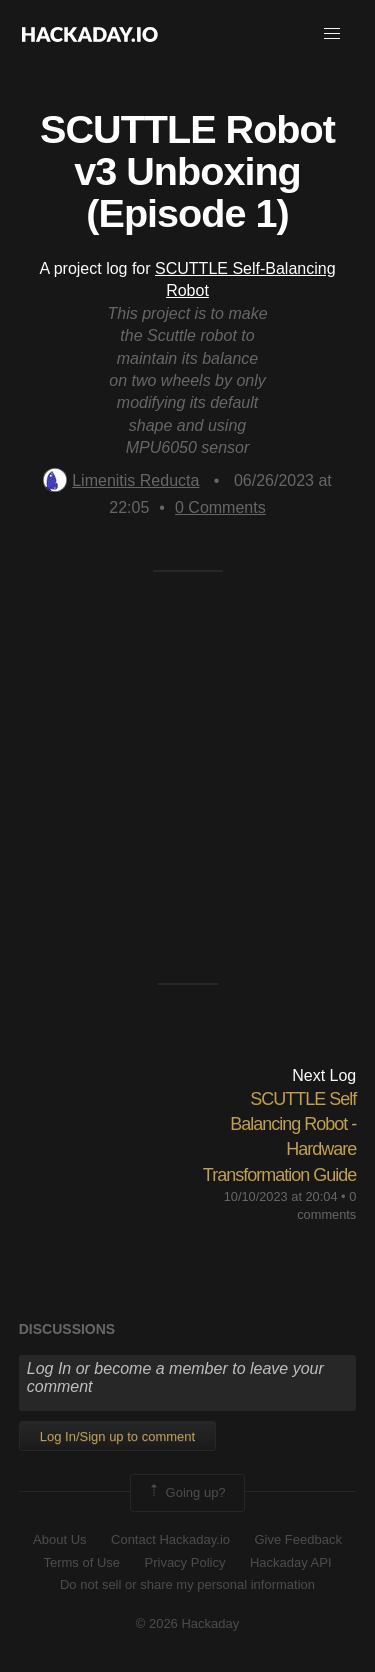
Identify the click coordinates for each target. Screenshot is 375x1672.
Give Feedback (297, 1539)
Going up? (186, 1493)
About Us (59, 1539)
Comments (220, 507)
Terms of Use (81, 1562)
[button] (332, 34)
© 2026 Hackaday (188, 1623)
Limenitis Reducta (121, 480)
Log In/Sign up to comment (117, 1436)
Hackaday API (291, 1562)
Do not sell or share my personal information (187, 1584)
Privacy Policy (185, 1562)
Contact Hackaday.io (170, 1539)
